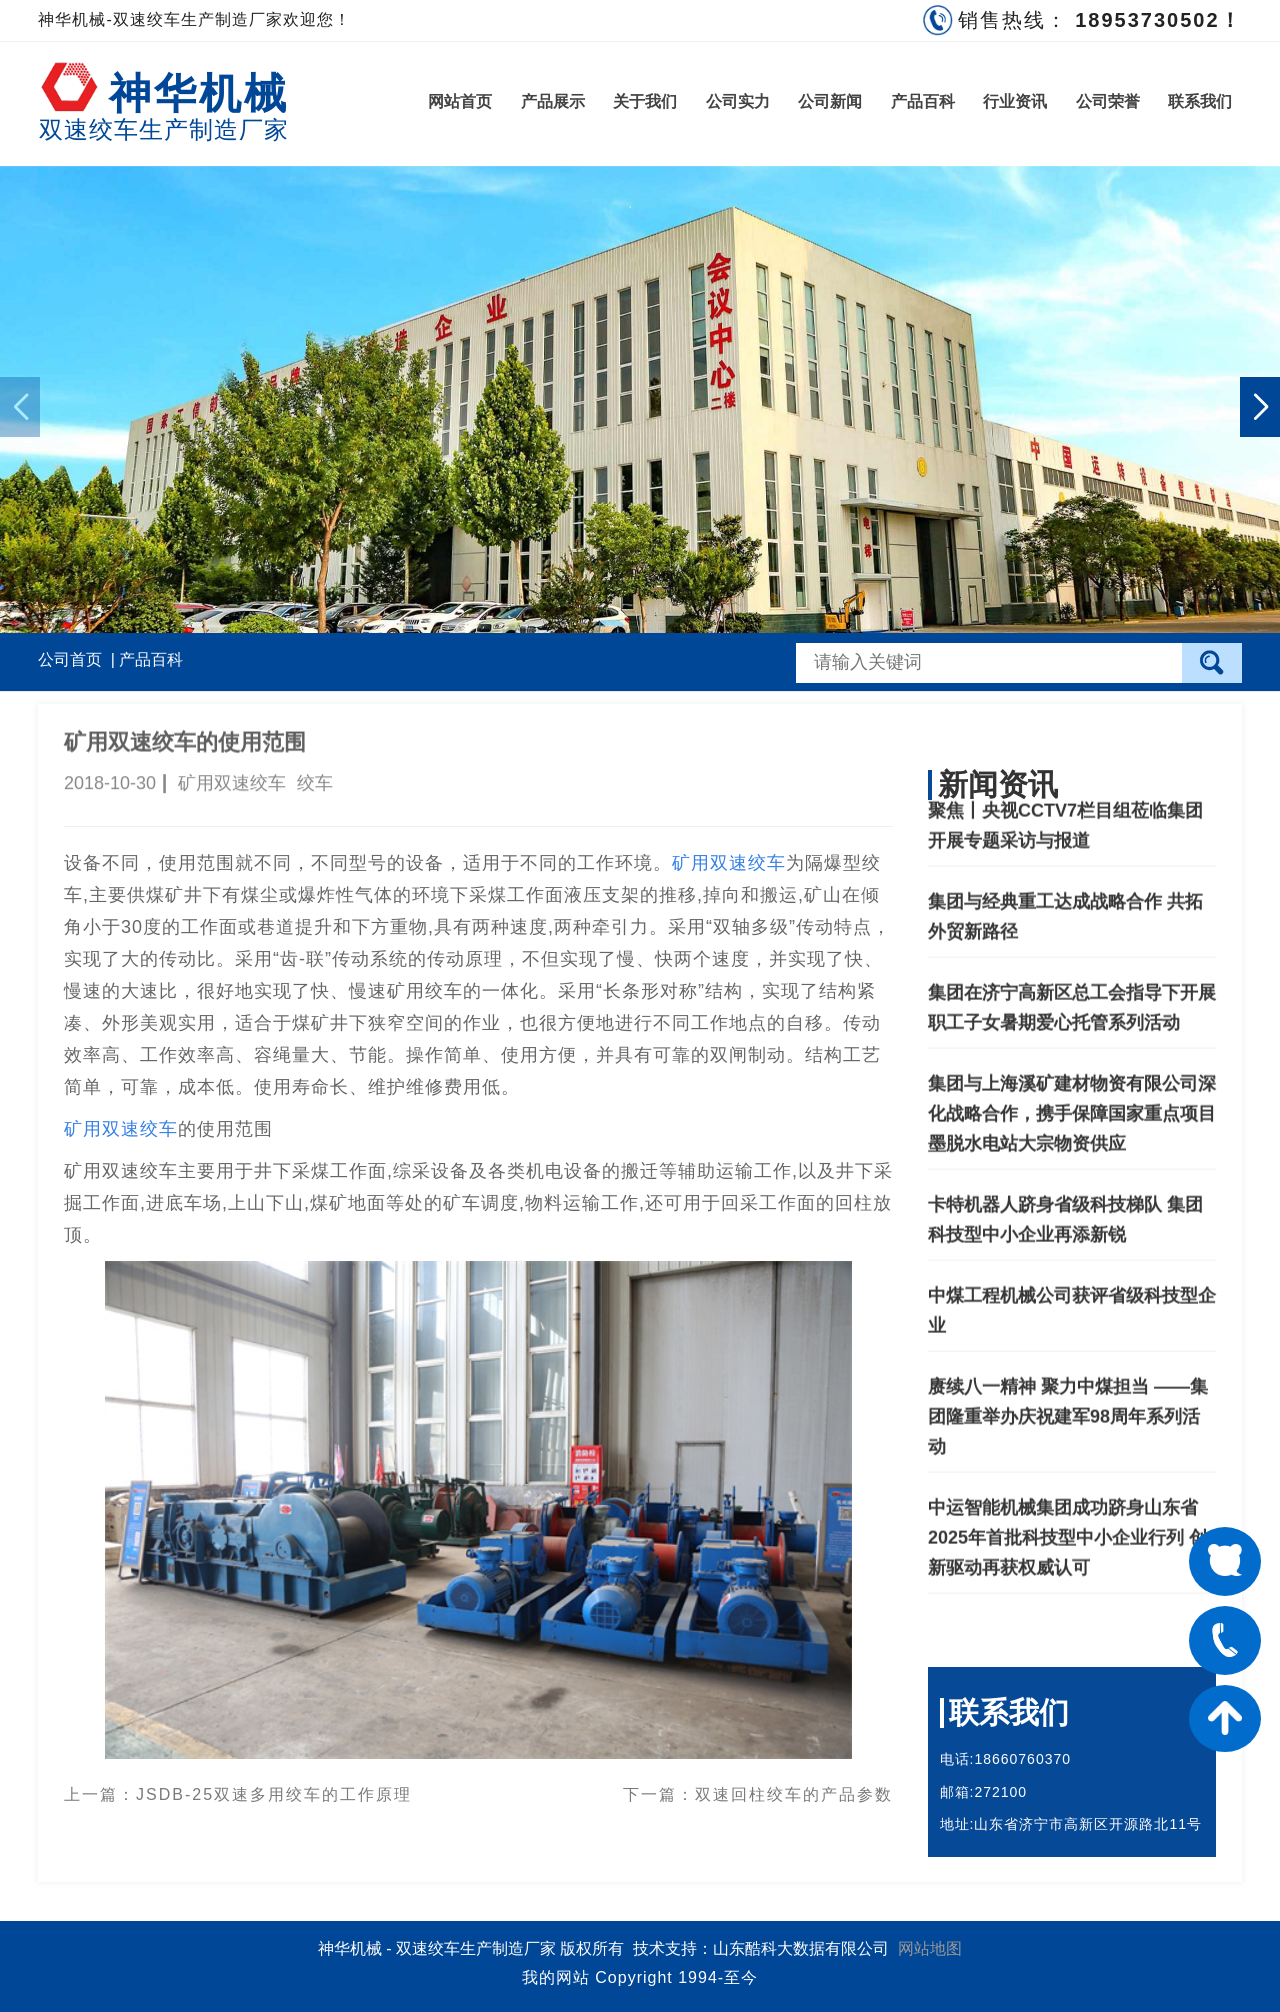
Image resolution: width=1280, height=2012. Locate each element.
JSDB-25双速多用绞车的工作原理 (274, 1787)
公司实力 (738, 101)
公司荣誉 (1108, 101)
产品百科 (923, 101)
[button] (1260, 407)
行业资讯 (1015, 101)
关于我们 (645, 101)
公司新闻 (830, 101)
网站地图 (930, 1948)
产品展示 (553, 101)
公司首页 (70, 659)
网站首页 (460, 101)
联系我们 (1200, 101)
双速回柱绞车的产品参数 (794, 1787)
